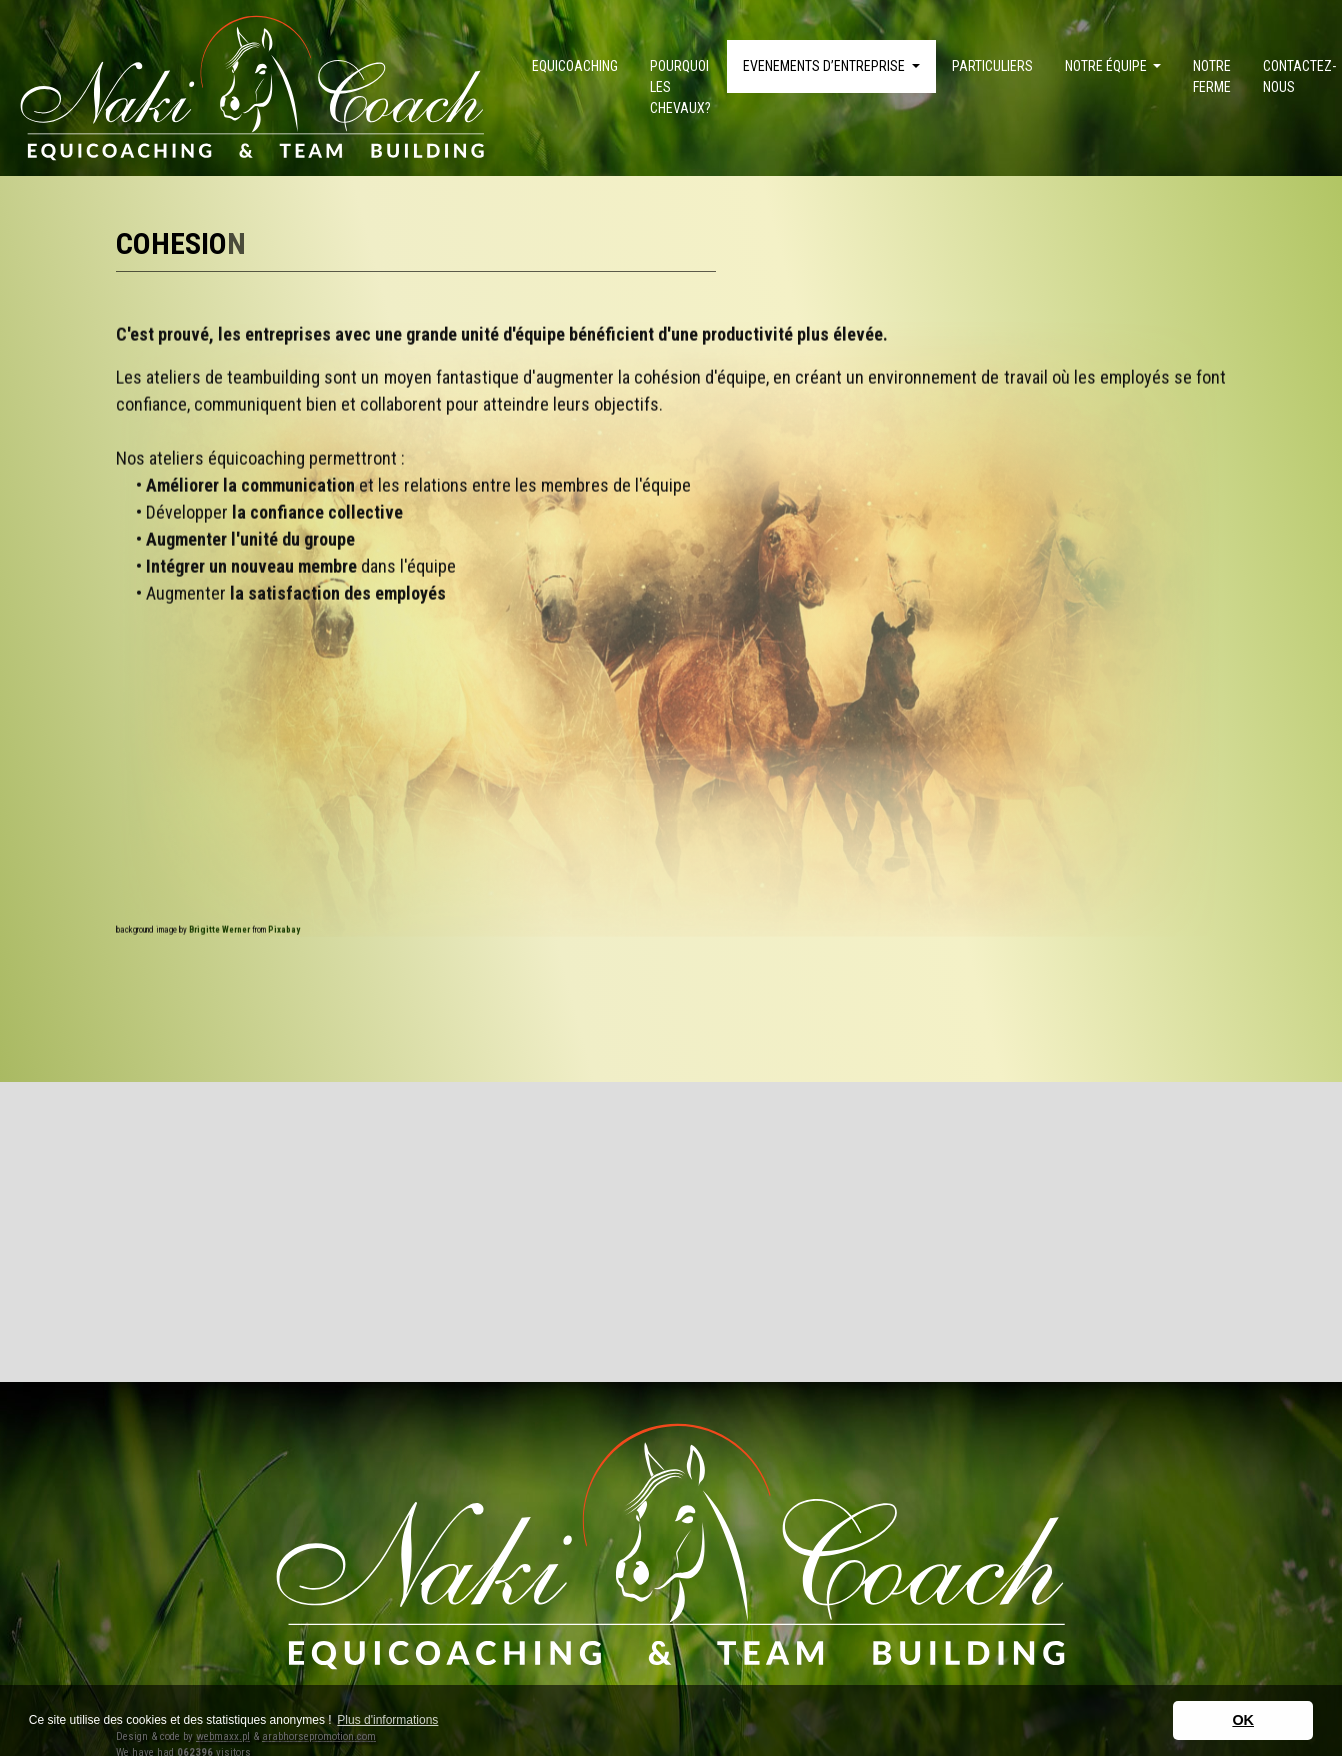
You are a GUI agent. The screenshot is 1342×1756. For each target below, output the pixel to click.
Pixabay (284, 919)
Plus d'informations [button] (387, 1720)
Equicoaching (575, 66)
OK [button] (1243, 1720)
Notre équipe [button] (1107, 66)
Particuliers (992, 66)
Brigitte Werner (219, 919)
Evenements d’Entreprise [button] (825, 66)
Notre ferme (1212, 76)
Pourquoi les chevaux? (680, 87)
